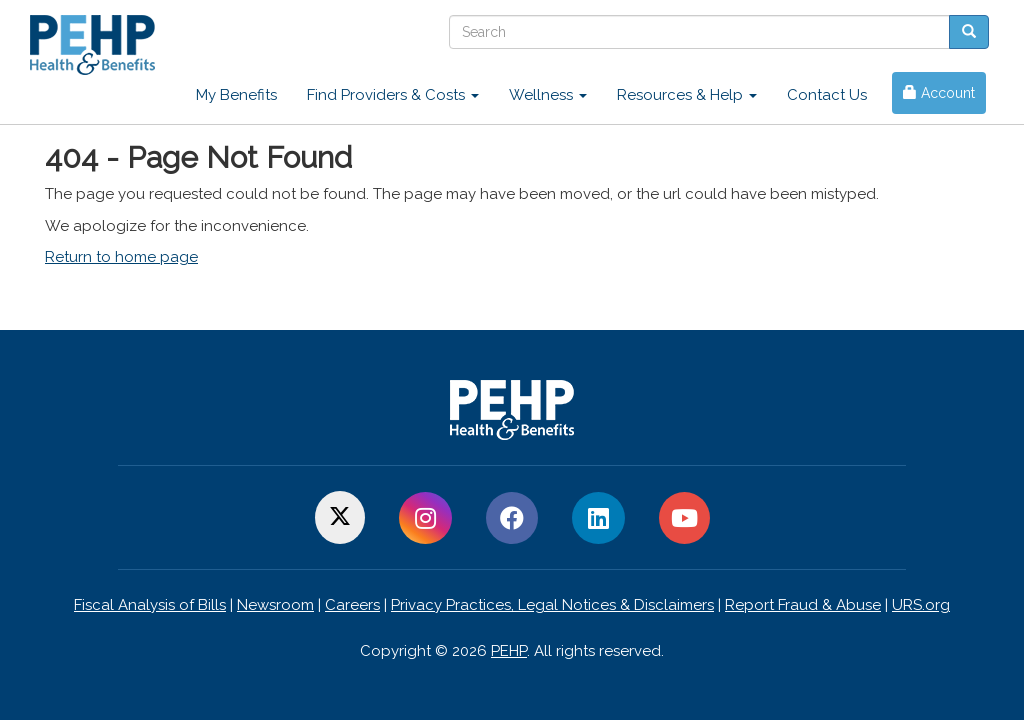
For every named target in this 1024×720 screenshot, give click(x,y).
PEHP (509, 651)
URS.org (921, 605)
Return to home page (121, 257)
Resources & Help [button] (687, 95)
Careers (352, 605)
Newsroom (275, 605)
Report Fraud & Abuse (803, 605)
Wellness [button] (548, 95)
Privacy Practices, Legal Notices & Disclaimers (552, 605)
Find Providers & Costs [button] (393, 95)
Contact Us (827, 95)
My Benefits (236, 95)
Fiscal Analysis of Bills (150, 605)
